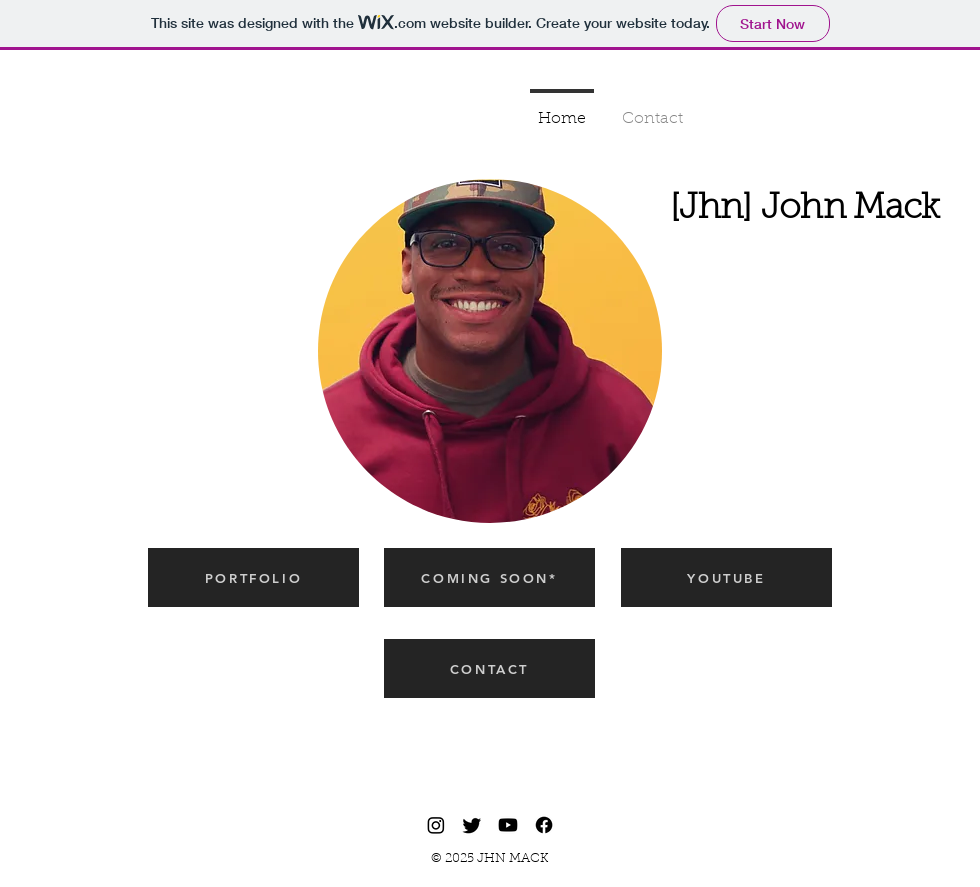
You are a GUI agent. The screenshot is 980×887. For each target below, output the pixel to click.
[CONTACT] (489, 668)
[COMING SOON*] (489, 577)
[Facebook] (544, 825)
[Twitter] (472, 825)
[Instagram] (436, 825)
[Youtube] (508, 825)
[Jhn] (715, 209)
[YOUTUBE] (726, 577)
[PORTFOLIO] (253, 577)
